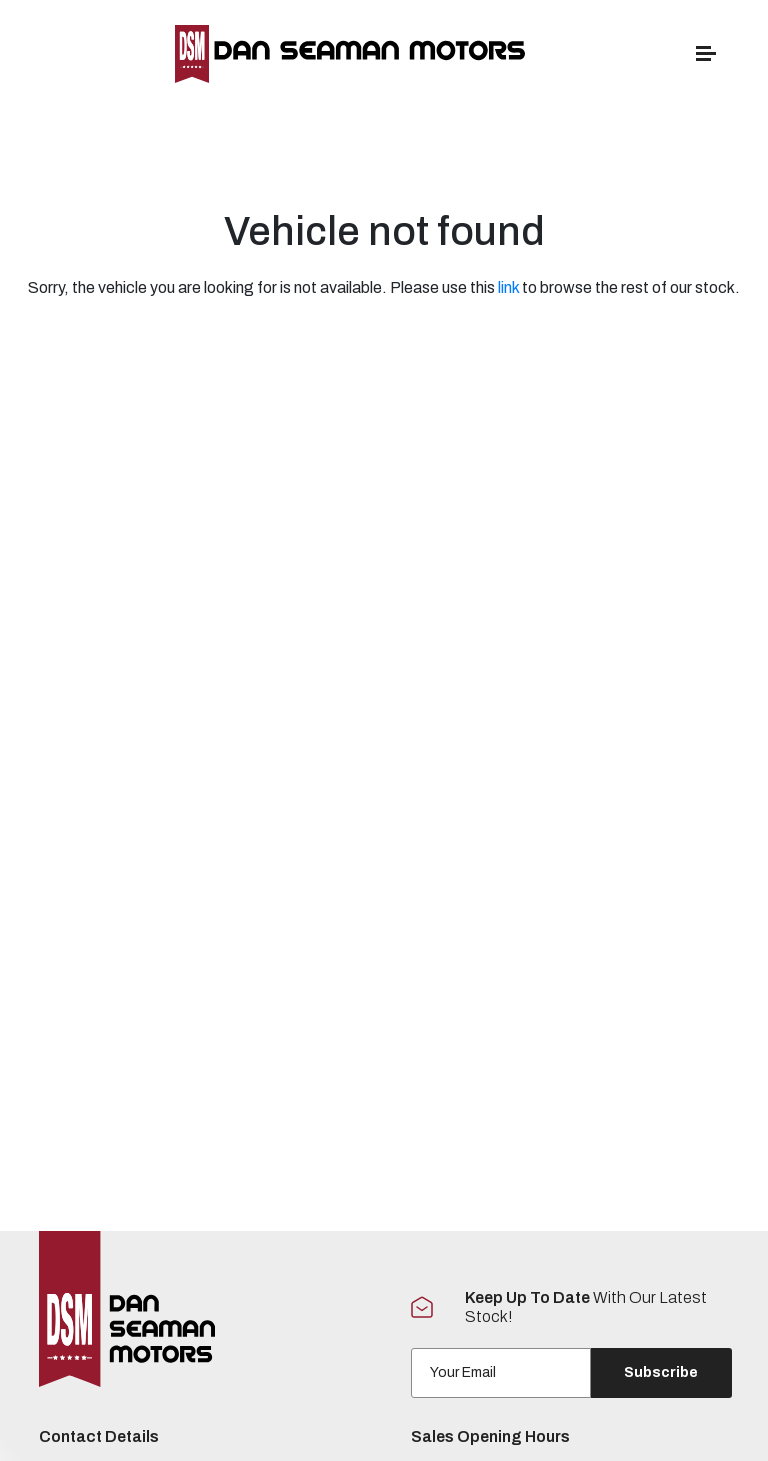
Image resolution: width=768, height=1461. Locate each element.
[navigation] (706, 58)
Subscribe (661, 1372)
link (508, 287)
